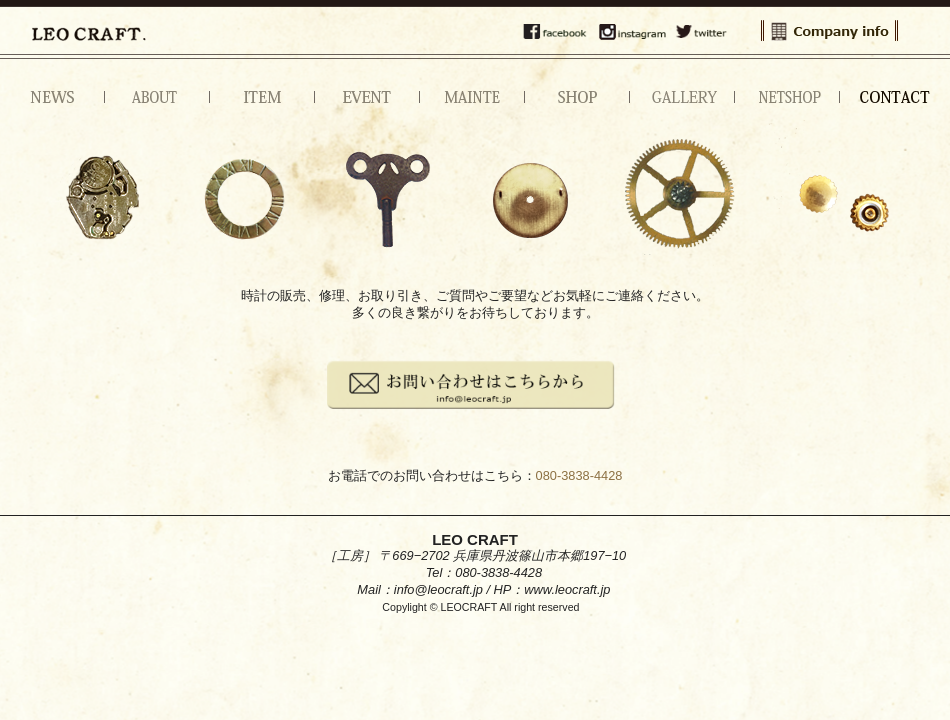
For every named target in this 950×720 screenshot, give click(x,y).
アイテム (262, 97)
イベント (367, 97)
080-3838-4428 (579, 475)
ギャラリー (682, 97)
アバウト (157, 97)
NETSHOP (787, 97)
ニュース (52, 97)
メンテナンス (472, 97)
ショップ (577, 97)
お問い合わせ (892, 97)
